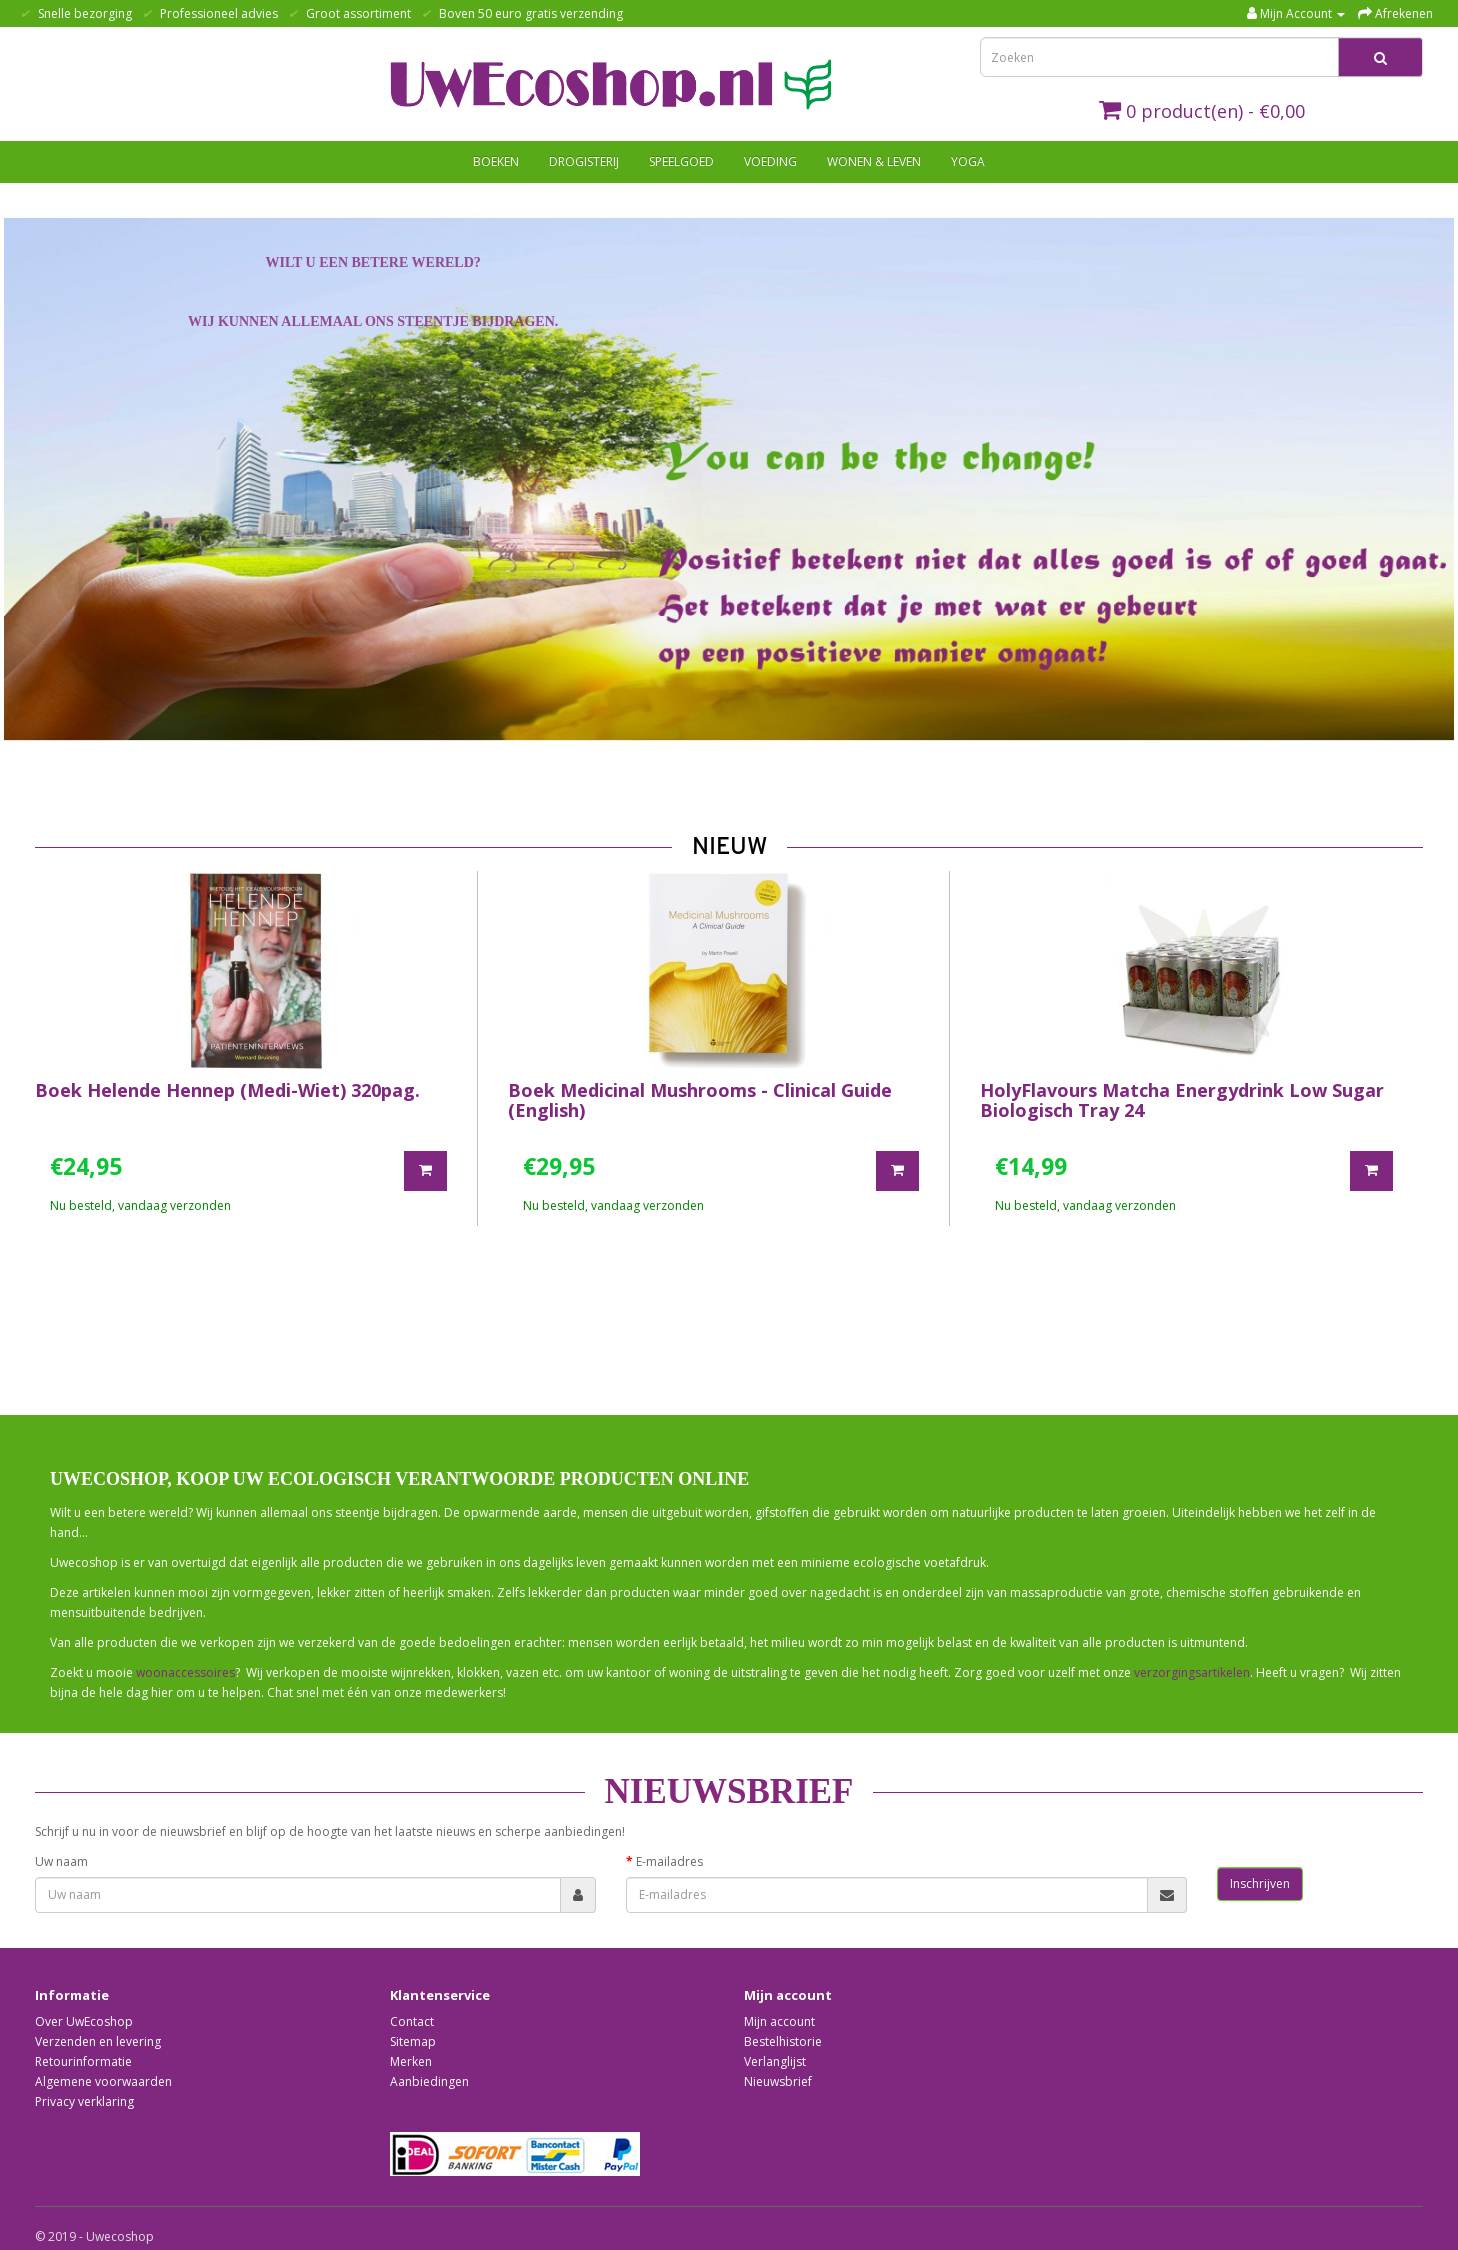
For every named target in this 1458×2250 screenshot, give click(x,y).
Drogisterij (584, 161)
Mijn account (779, 2021)
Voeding (770, 161)
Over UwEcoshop (84, 2021)
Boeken (496, 161)
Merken (411, 2061)
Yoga (968, 161)
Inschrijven (1260, 1883)
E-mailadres (669, 1861)
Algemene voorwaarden (103, 2081)
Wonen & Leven (874, 161)
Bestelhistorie (783, 2041)
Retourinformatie (83, 2061)
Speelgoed (681, 161)
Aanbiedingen (429, 2081)
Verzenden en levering (98, 2041)
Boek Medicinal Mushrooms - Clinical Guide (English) (700, 1100)
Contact (412, 2021)
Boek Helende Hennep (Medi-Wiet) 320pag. (227, 1090)
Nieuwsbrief (778, 2081)
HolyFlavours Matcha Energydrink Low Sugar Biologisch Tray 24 (1182, 1100)
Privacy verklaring (84, 2101)
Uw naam (61, 1861)
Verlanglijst (775, 2061)
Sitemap (413, 2041)
